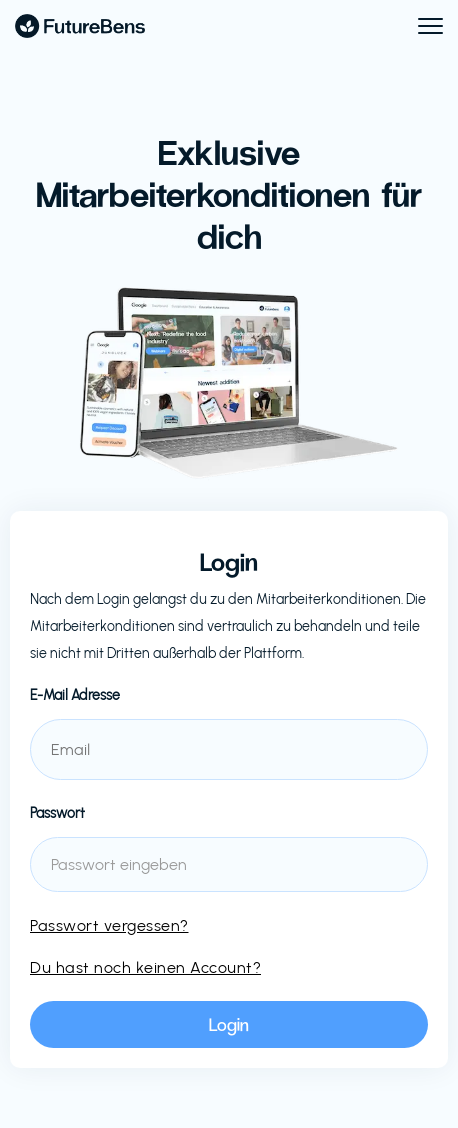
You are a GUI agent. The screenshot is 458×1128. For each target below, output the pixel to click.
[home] (80, 26)
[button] (421, 26)
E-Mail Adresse (75, 695)
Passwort (57, 813)
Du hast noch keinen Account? (145, 967)
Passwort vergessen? (109, 925)
